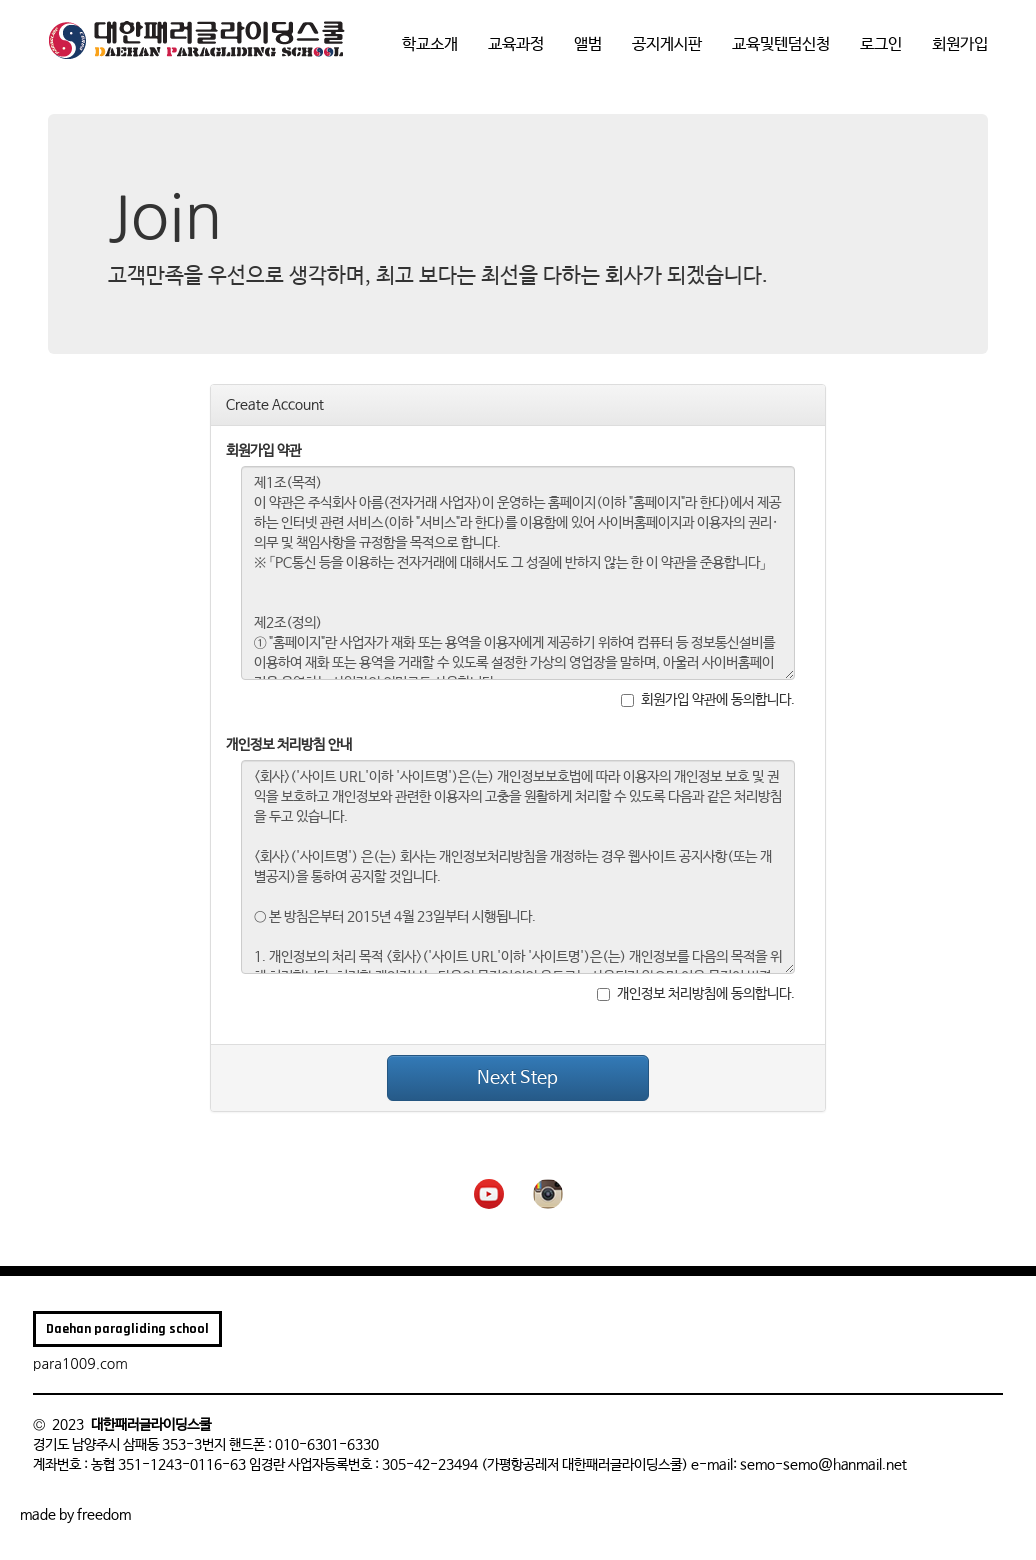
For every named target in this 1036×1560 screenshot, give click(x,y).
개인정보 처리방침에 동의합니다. (696, 994)
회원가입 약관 (263, 451)
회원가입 (960, 44)
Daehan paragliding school (127, 1329)
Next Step (517, 1078)
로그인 (881, 44)
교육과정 (516, 44)
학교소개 (430, 44)
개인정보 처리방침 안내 (289, 745)
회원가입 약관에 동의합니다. (708, 700)
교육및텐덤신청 (781, 44)
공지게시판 (667, 44)
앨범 (588, 44)
